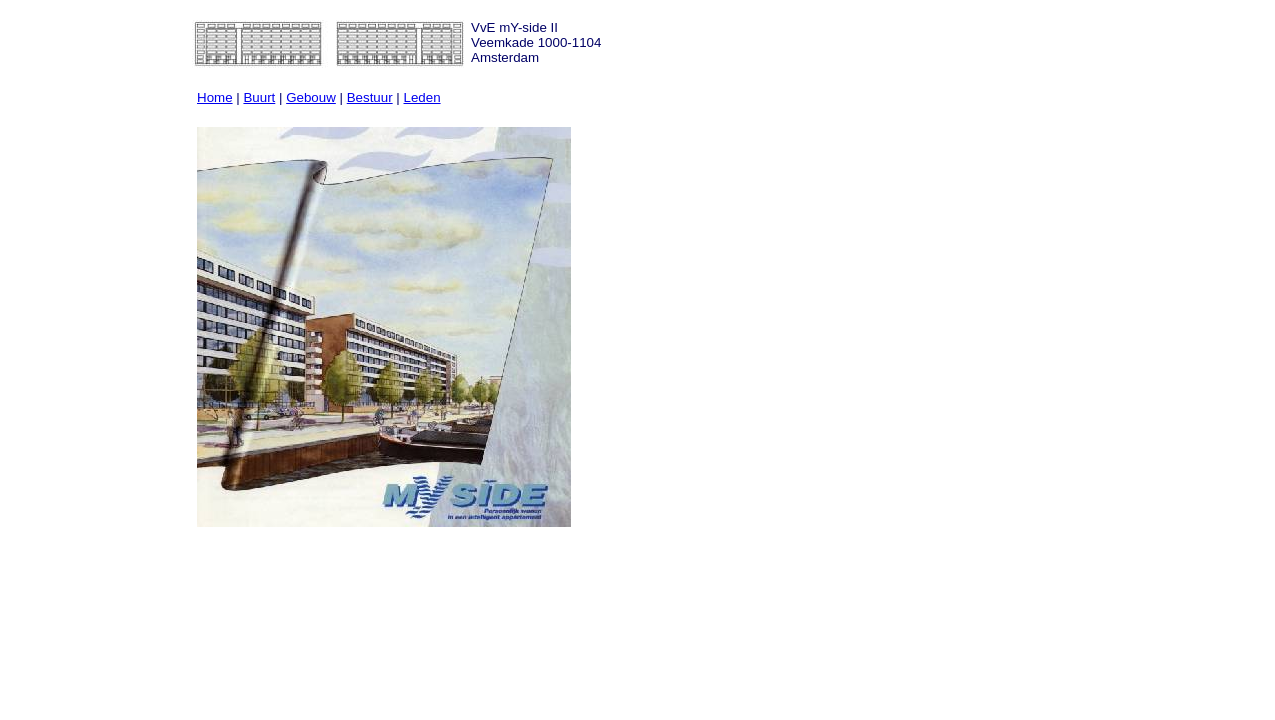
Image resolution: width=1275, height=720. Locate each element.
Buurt (259, 97)
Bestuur (370, 97)
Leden (422, 97)
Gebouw (311, 97)
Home (215, 97)
